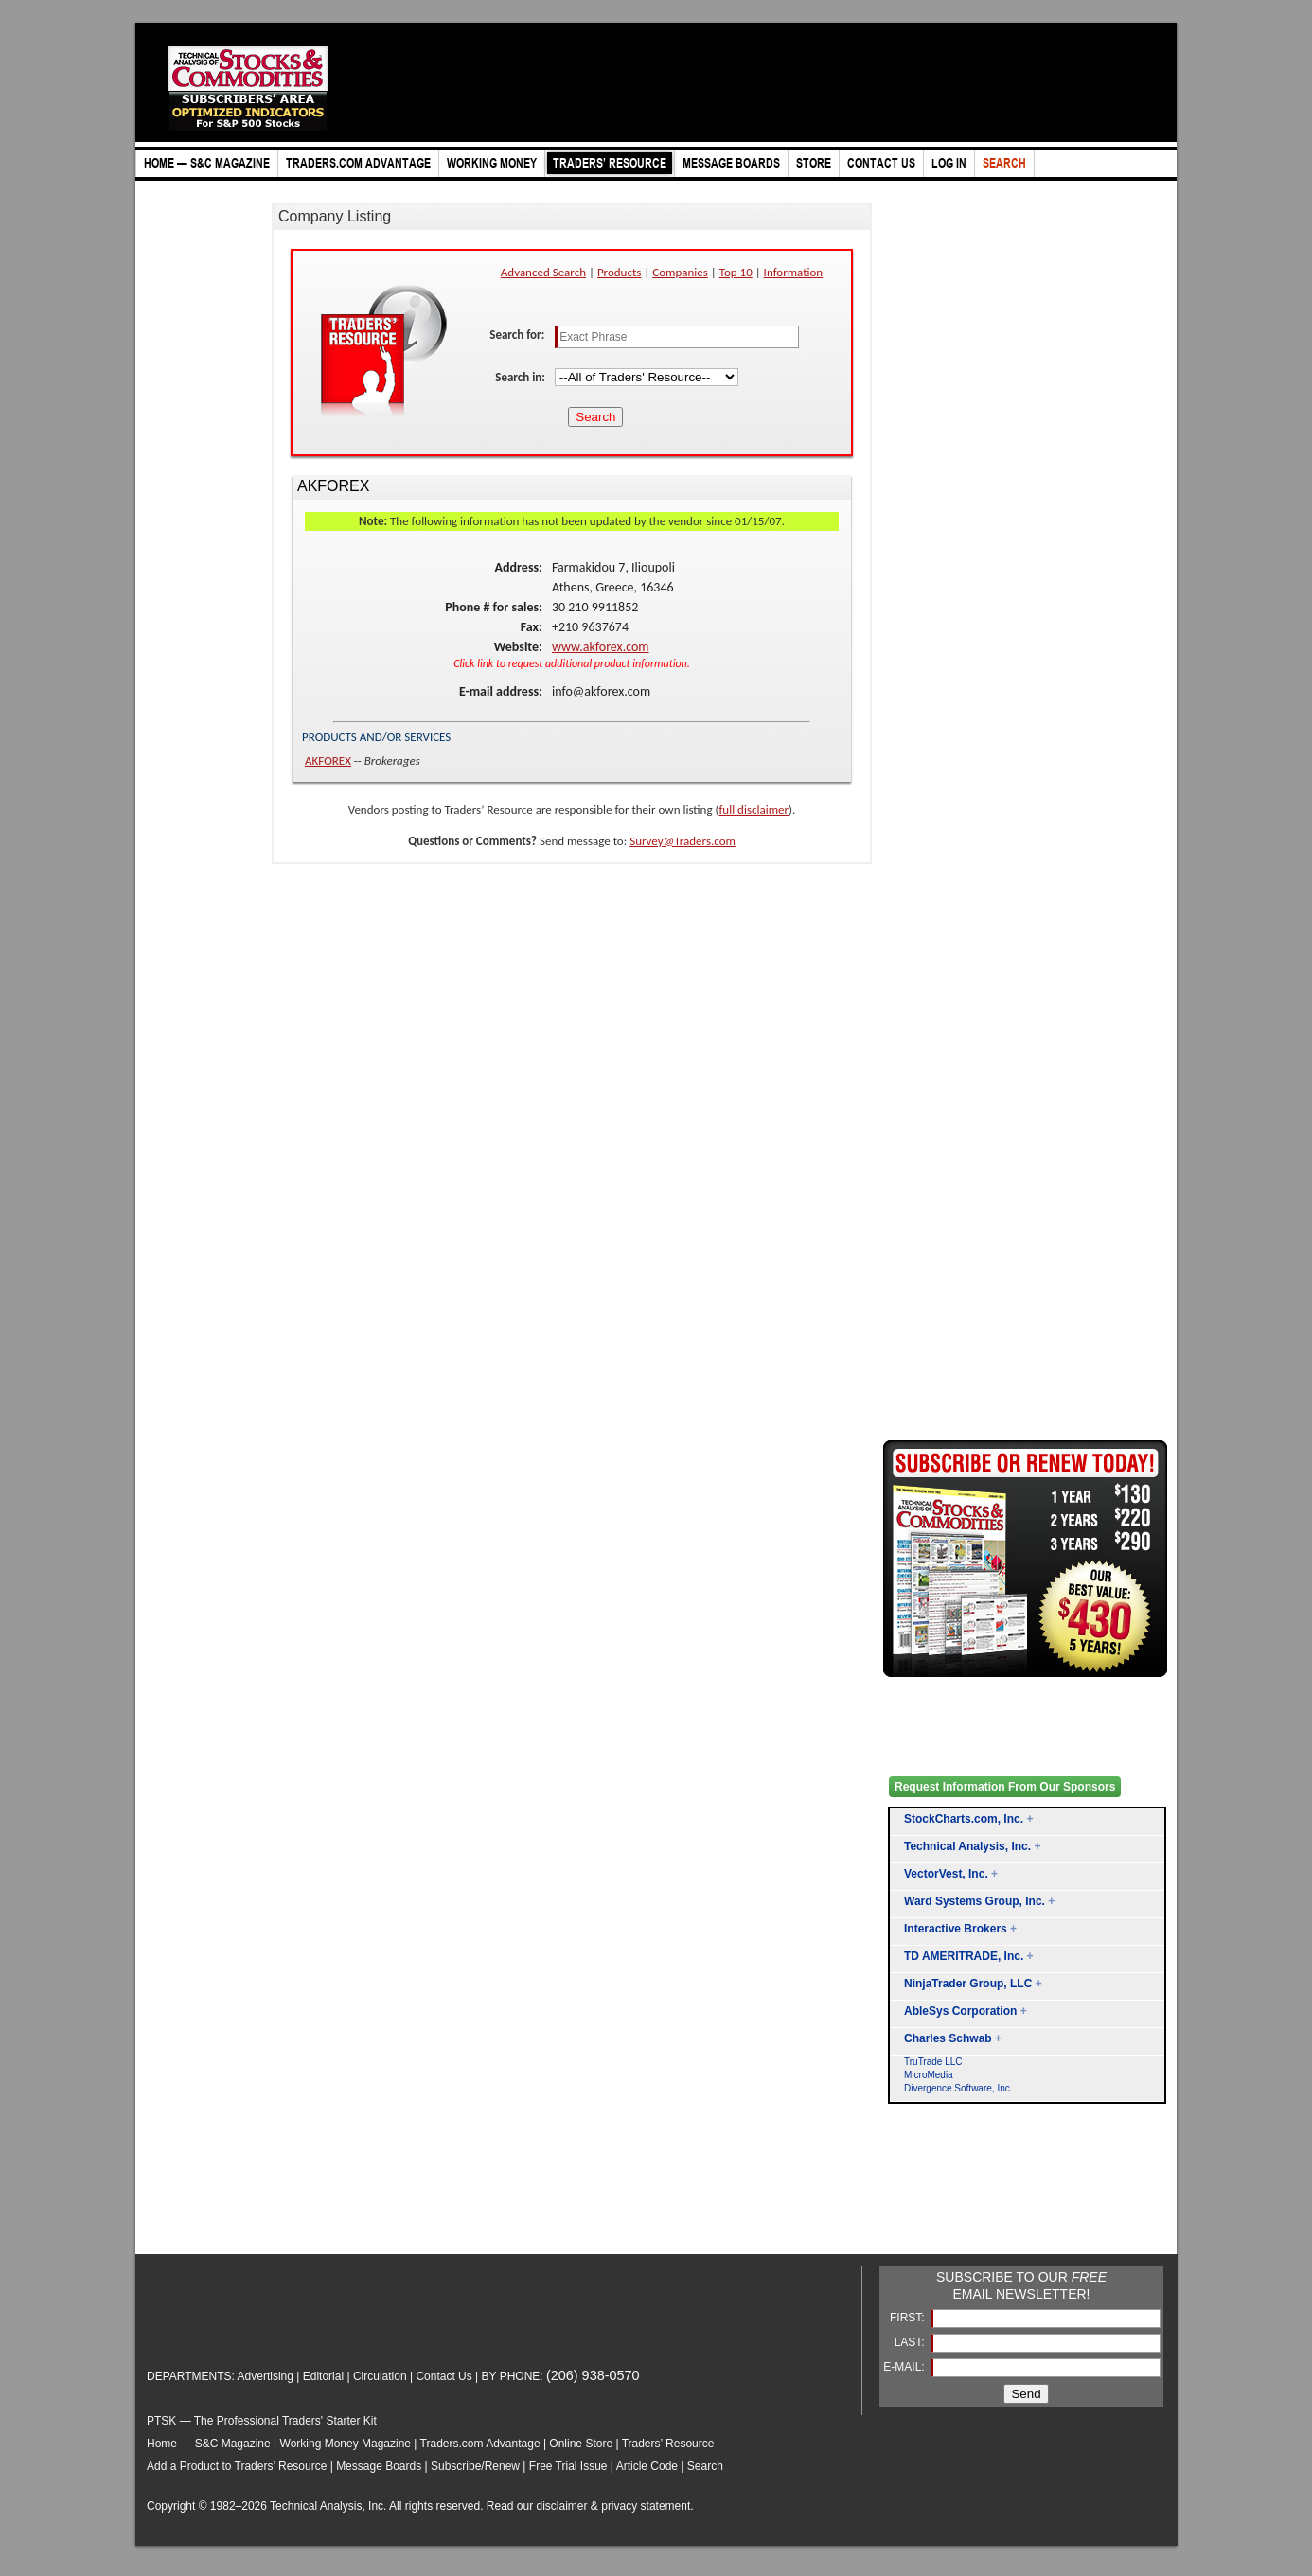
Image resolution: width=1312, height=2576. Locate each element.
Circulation (380, 2376)
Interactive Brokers (955, 1928)
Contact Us (443, 2376)
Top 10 (736, 272)
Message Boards (378, 2466)
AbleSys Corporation (960, 2011)
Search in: (521, 377)
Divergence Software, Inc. (958, 2088)
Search (705, 2466)
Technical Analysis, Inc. (967, 1846)
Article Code (647, 2466)
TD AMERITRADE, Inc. (963, 1956)
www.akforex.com (600, 647)
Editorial (323, 2376)
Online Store (580, 2443)
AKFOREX (328, 760)
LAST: (911, 2342)
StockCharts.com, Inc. (963, 1819)
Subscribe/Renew (475, 2466)
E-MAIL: (905, 2366)
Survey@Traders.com (682, 841)
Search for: (518, 334)
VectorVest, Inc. (946, 1873)
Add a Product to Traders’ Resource (237, 2466)
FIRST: (909, 2317)
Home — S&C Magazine (209, 2443)
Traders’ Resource (668, 2443)
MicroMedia (928, 2075)
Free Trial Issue (568, 2466)
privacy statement (645, 2506)
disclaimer (562, 2506)
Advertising (265, 2376)
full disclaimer (753, 810)
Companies (680, 272)
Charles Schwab (948, 2038)
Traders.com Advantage (481, 2443)
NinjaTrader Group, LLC (968, 1983)
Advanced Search (543, 272)
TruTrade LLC (933, 2061)
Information (794, 272)
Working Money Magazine (346, 2443)
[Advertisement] (959, 2201)
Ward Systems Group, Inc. (974, 1901)
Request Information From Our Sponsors (1005, 1786)
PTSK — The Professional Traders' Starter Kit (262, 2420)
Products (619, 272)
